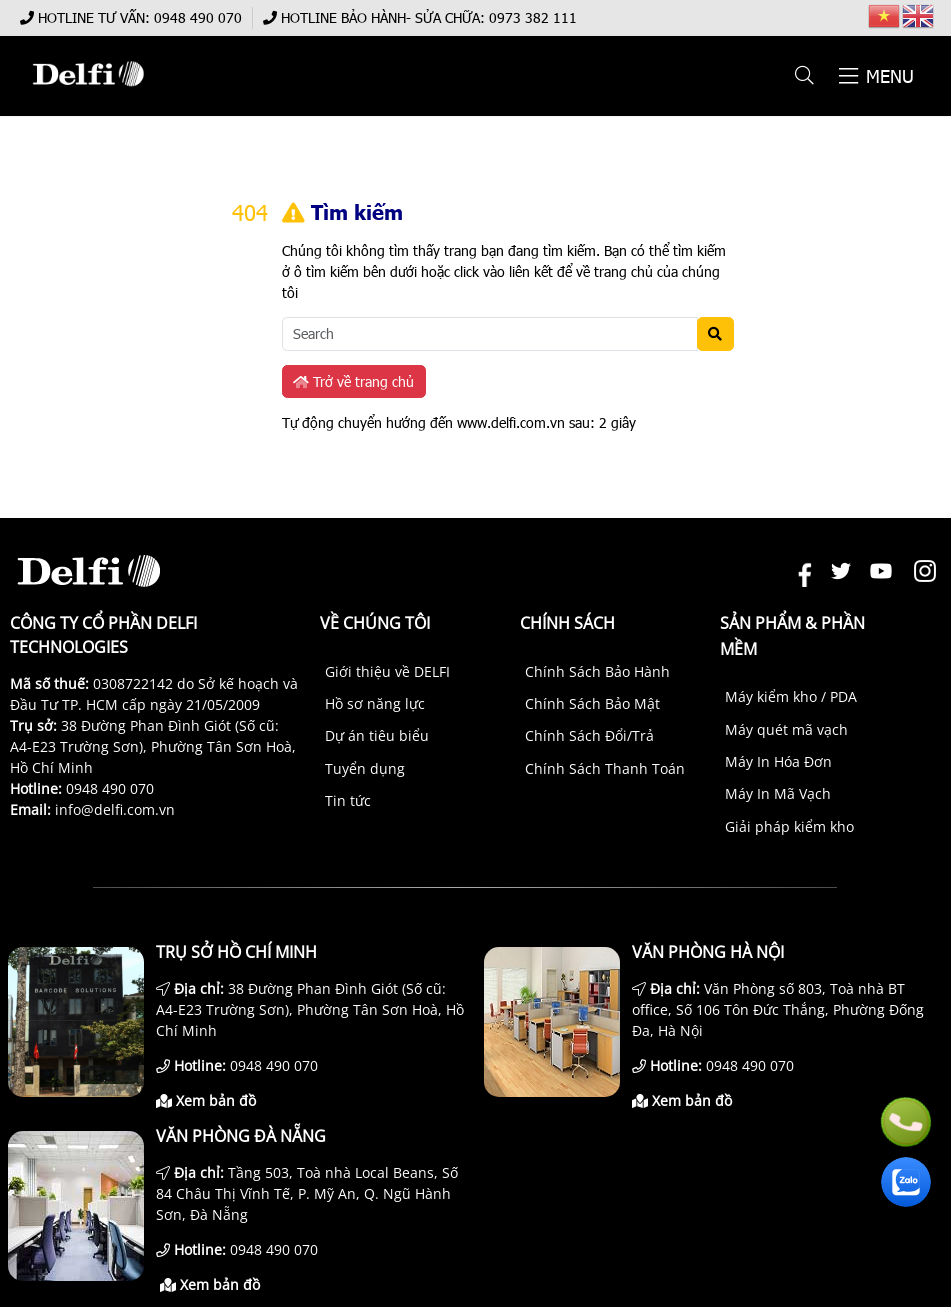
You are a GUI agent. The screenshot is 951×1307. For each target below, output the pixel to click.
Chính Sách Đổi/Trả (589, 735)
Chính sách (567, 623)
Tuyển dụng (365, 768)
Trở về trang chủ (353, 381)
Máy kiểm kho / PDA (791, 696)
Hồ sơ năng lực (375, 703)
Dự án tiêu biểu (377, 735)
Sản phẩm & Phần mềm (792, 636)
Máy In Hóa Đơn (778, 761)
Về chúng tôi (375, 623)
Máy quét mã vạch (786, 729)
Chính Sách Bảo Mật (592, 703)
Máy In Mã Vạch (778, 793)
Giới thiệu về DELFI (387, 671)
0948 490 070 (198, 17)
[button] (805, 76)
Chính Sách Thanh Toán (605, 768)
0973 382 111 (533, 17)
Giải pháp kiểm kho (789, 826)
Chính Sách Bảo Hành (597, 671)
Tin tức (348, 800)
